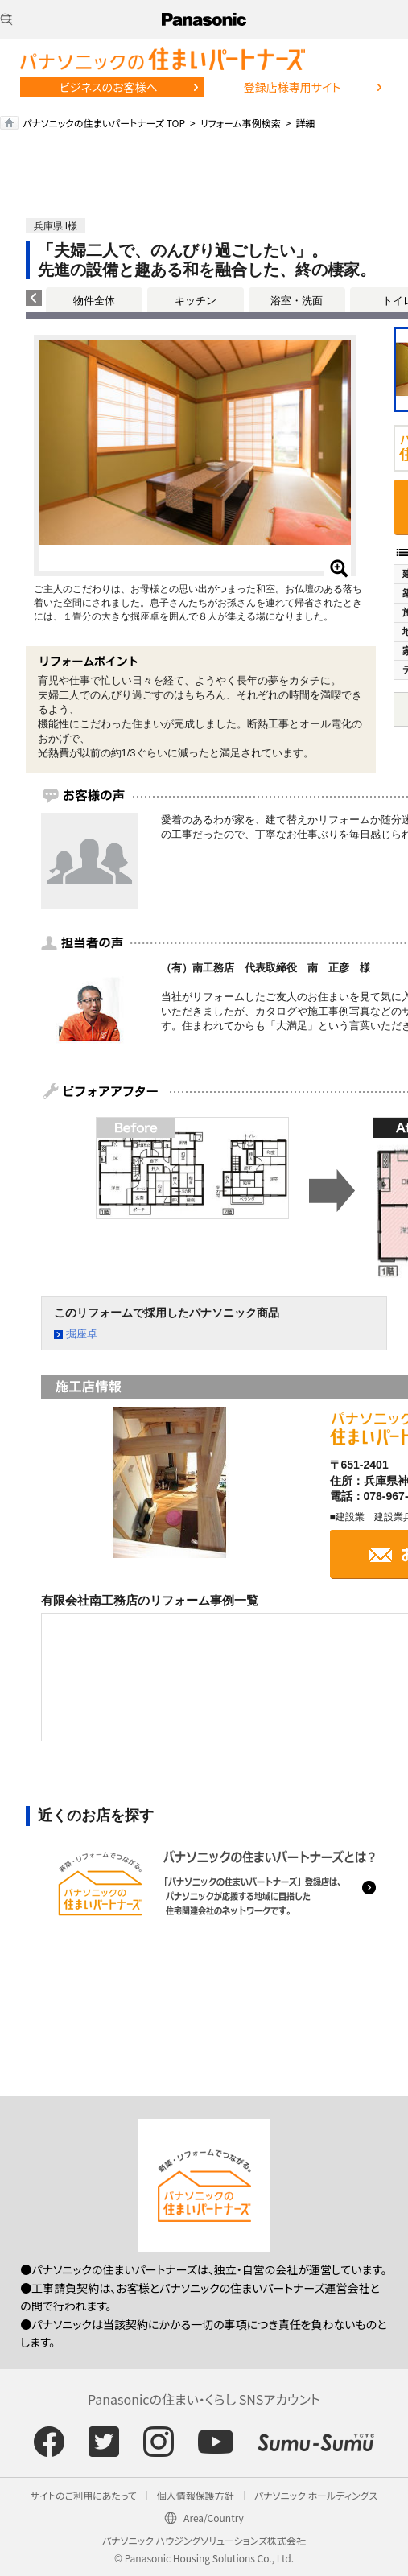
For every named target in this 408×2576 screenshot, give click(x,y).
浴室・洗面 (296, 301)
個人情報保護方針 (195, 2495)
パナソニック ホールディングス (315, 2495)
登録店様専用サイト (292, 87)
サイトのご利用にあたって (84, 2495)
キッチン (195, 301)
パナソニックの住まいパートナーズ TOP (104, 123)
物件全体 (94, 301)
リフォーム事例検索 (240, 123)
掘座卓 (81, 1334)
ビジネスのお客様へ (109, 87)
